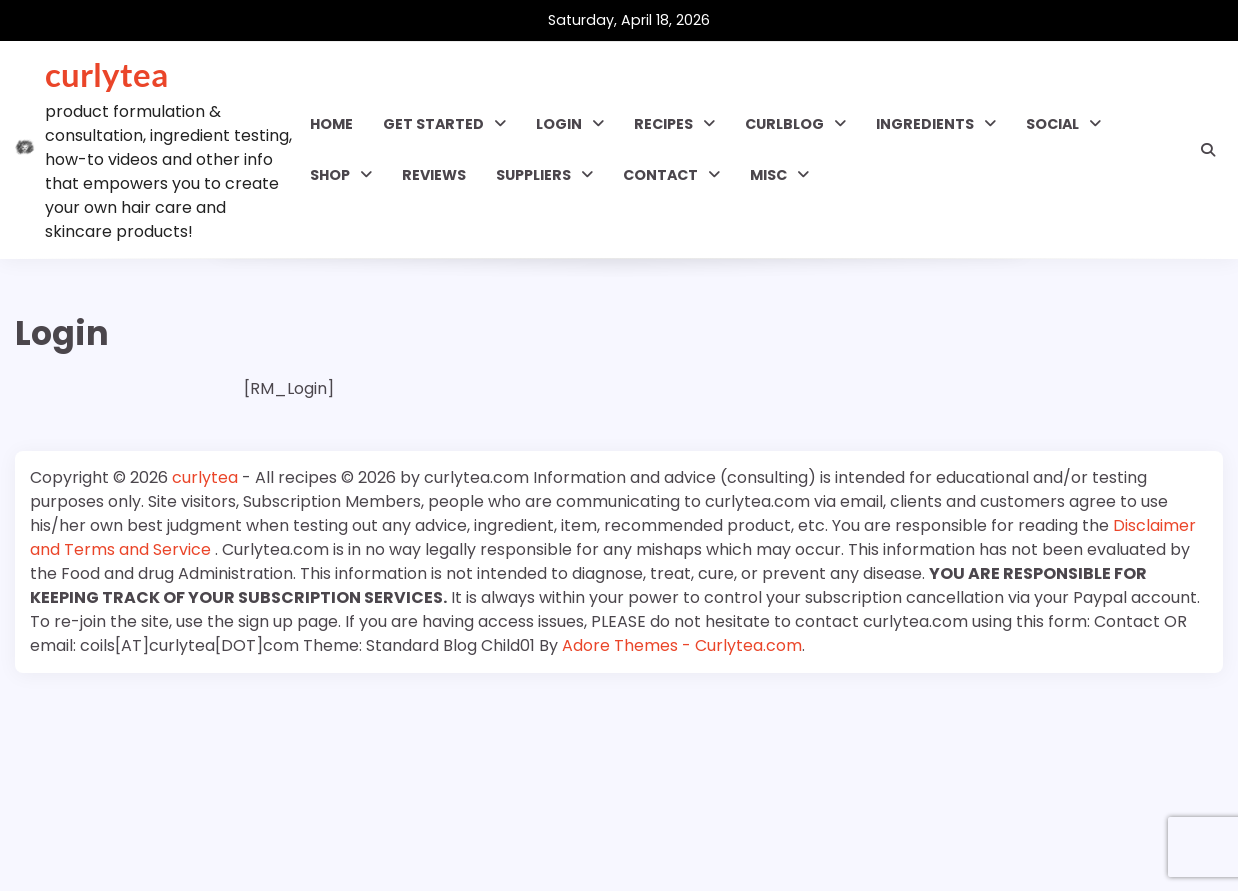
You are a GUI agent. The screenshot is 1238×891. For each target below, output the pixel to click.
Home (331, 124)
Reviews (434, 175)
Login (559, 124)
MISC (768, 175)
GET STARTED (433, 124)
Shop (330, 175)
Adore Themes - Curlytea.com (682, 645)
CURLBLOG (784, 124)
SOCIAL (1052, 124)
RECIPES (663, 124)
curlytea (106, 74)
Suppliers (533, 175)
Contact (660, 175)
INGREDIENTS (925, 124)
